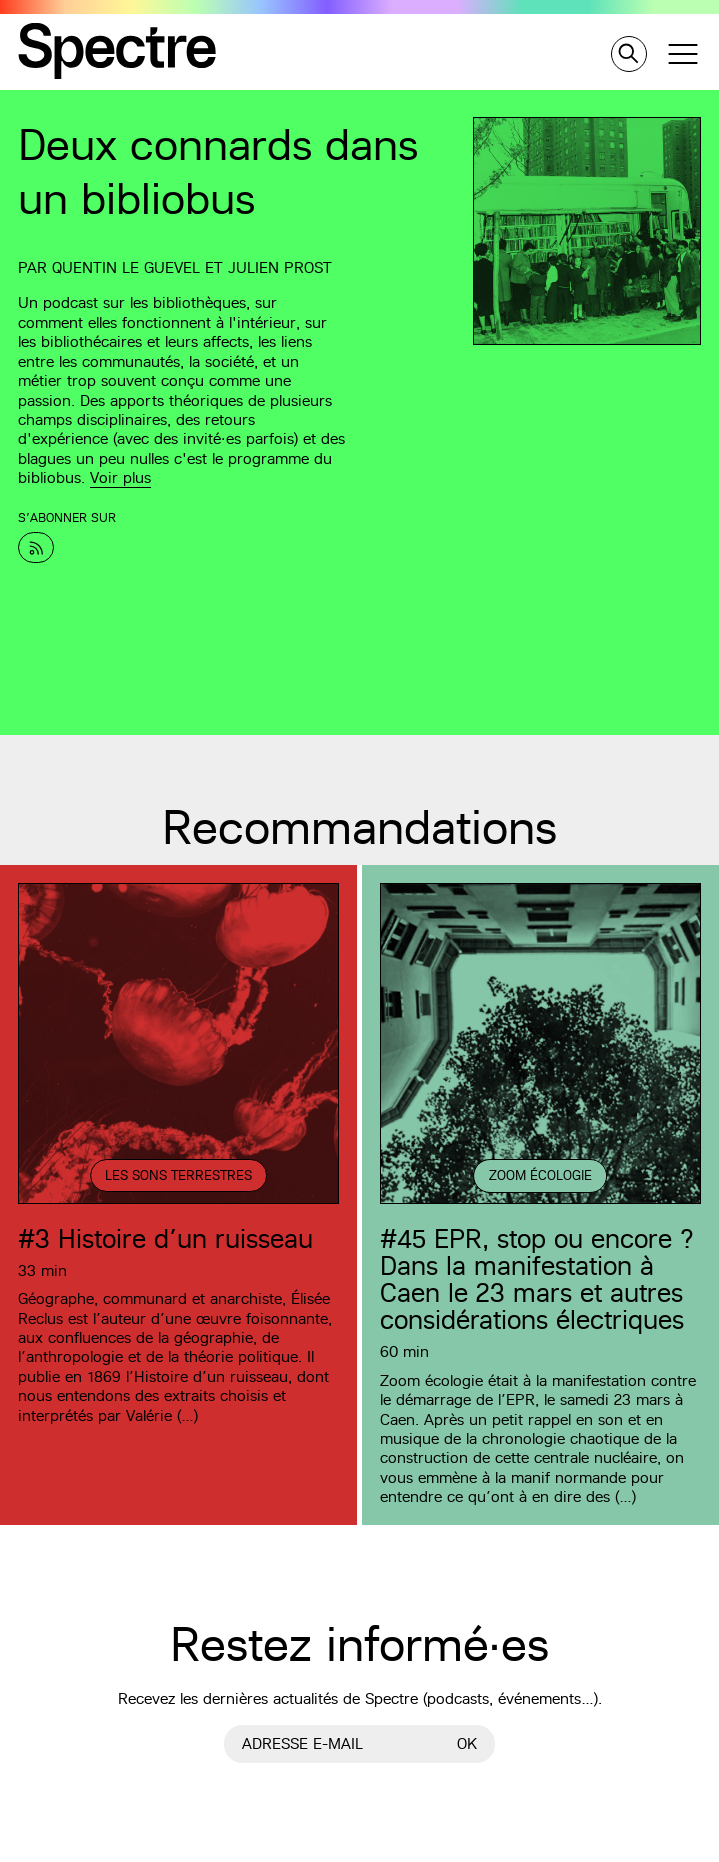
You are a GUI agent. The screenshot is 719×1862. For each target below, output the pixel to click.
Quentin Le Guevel (126, 267)
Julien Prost (280, 267)
